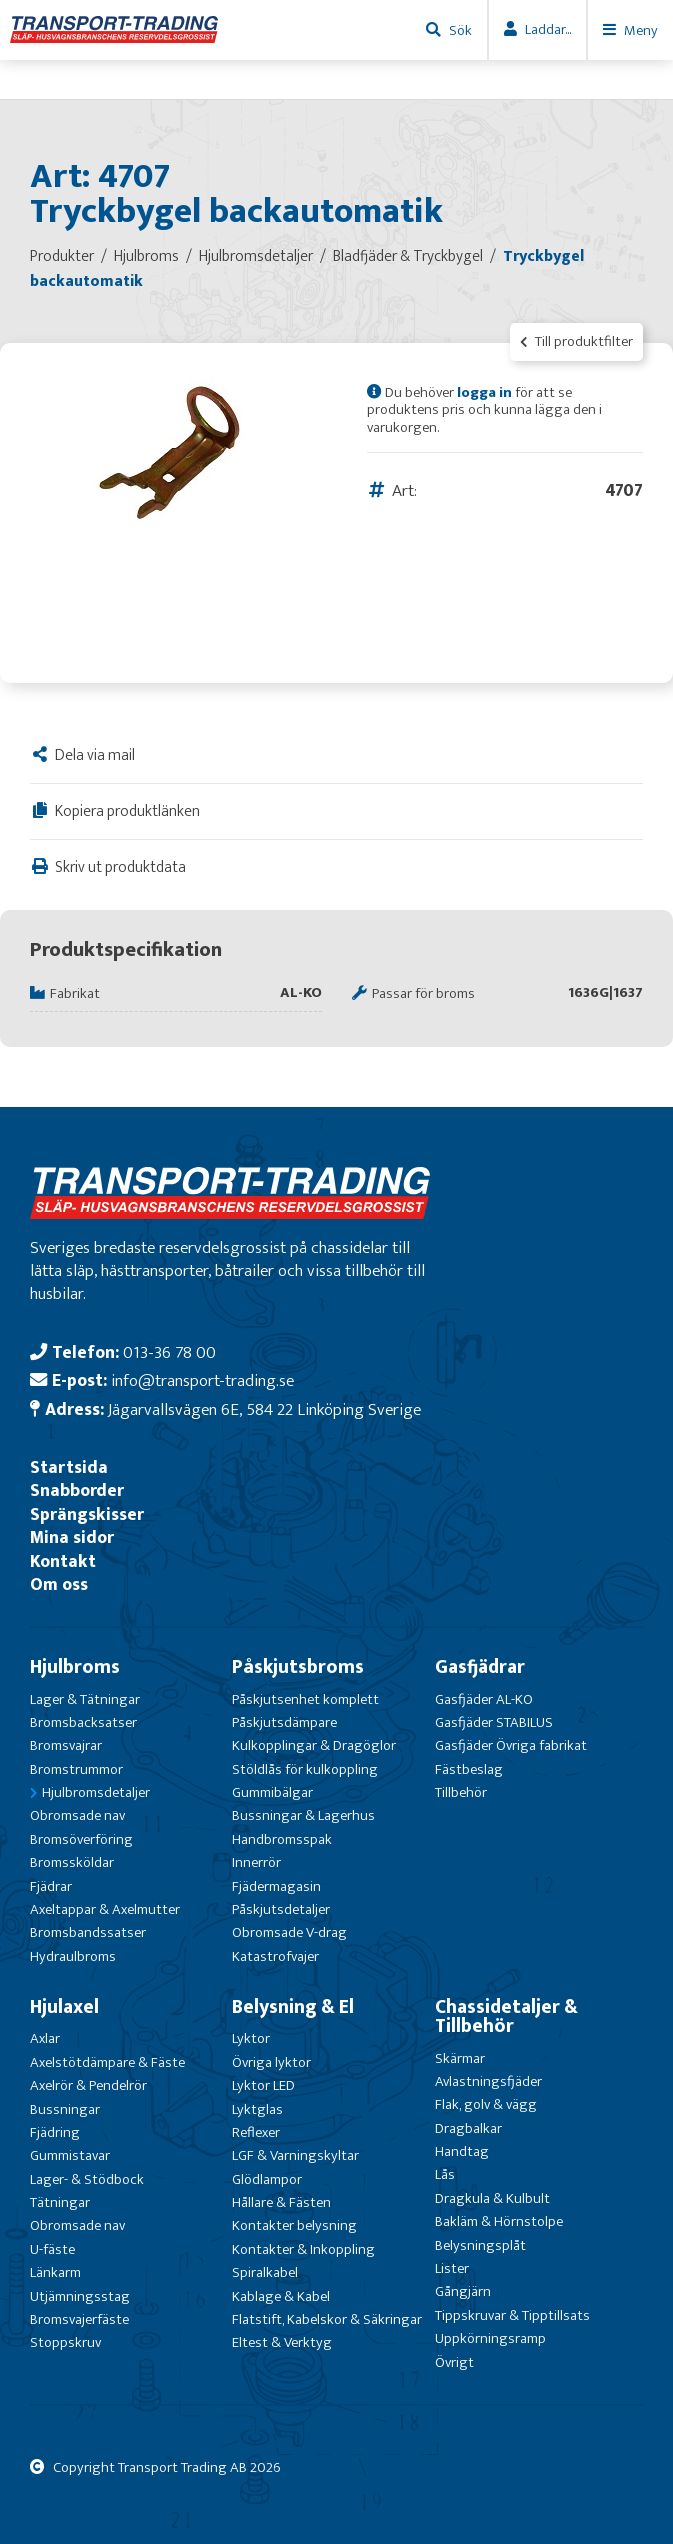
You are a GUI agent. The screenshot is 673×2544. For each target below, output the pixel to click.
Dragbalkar (468, 2128)
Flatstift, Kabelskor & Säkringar (327, 2319)
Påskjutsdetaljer (281, 1909)
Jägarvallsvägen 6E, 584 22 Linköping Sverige (264, 1409)
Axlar (45, 2038)
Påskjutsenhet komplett (305, 1699)
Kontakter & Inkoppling (303, 2249)
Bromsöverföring (81, 1839)
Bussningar (65, 2109)
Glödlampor (267, 2179)
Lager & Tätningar (85, 1699)
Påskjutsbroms (298, 1667)
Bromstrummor (76, 1769)
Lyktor (251, 2038)
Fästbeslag (469, 1769)
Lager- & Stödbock (87, 2179)
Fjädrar (51, 1886)
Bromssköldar (72, 1862)
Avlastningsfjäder (488, 2081)
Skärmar (460, 2058)
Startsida (69, 1467)
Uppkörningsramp (490, 2338)
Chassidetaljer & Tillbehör (506, 2016)
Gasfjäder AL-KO (484, 1699)
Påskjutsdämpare (284, 1722)
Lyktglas (257, 2109)
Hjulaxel (64, 2007)
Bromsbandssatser (88, 1932)
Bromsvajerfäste (79, 2319)
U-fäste (52, 2249)
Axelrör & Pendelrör (88, 2085)
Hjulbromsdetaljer (96, 1792)
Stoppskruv (65, 2342)
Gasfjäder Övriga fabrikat (511, 1745)
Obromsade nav (77, 1815)
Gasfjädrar (480, 1667)
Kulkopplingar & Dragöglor (314, 1745)
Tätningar (60, 2202)
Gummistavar (70, 2155)
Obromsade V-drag (289, 1932)
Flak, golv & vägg (486, 2104)
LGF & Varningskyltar (295, 2155)
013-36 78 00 (169, 1352)
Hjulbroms (75, 1667)
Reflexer (256, 2132)
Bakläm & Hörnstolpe (499, 2221)
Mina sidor (72, 1537)
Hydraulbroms (73, 1956)
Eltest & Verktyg (282, 2342)
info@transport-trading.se (202, 1380)
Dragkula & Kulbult (492, 2198)
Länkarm (55, 2272)
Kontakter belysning (294, 2225)
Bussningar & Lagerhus (303, 1815)
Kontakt (63, 1561)
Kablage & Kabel (281, 2296)
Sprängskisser (87, 1514)
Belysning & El (293, 2007)
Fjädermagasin (276, 1886)
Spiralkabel (265, 2272)
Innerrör (256, 1862)
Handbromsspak (282, 1839)
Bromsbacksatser (83, 1722)
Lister (452, 2268)
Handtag (462, 2151)
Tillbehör (461, 1792)
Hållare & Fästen (281, 2202)
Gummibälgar (272, 1792)
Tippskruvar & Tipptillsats (512, 2315)
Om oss (59, 1584)
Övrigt (454, 2362)
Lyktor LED (263, 2085)
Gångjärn (463, 2291)
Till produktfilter (576, 341)
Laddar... (548, 29)
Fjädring (55, 2132)
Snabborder (77, 1490)
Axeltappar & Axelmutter (105, 1909)
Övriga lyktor (271, 2062)
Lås (445, 2174)
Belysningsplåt (480, 2245)
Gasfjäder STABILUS (494, 1722)
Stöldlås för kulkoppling (305, 1769)
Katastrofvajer (275, 1956)
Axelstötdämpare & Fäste (107, 2062)
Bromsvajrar (66, 1745)
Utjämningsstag (80, 2296)
